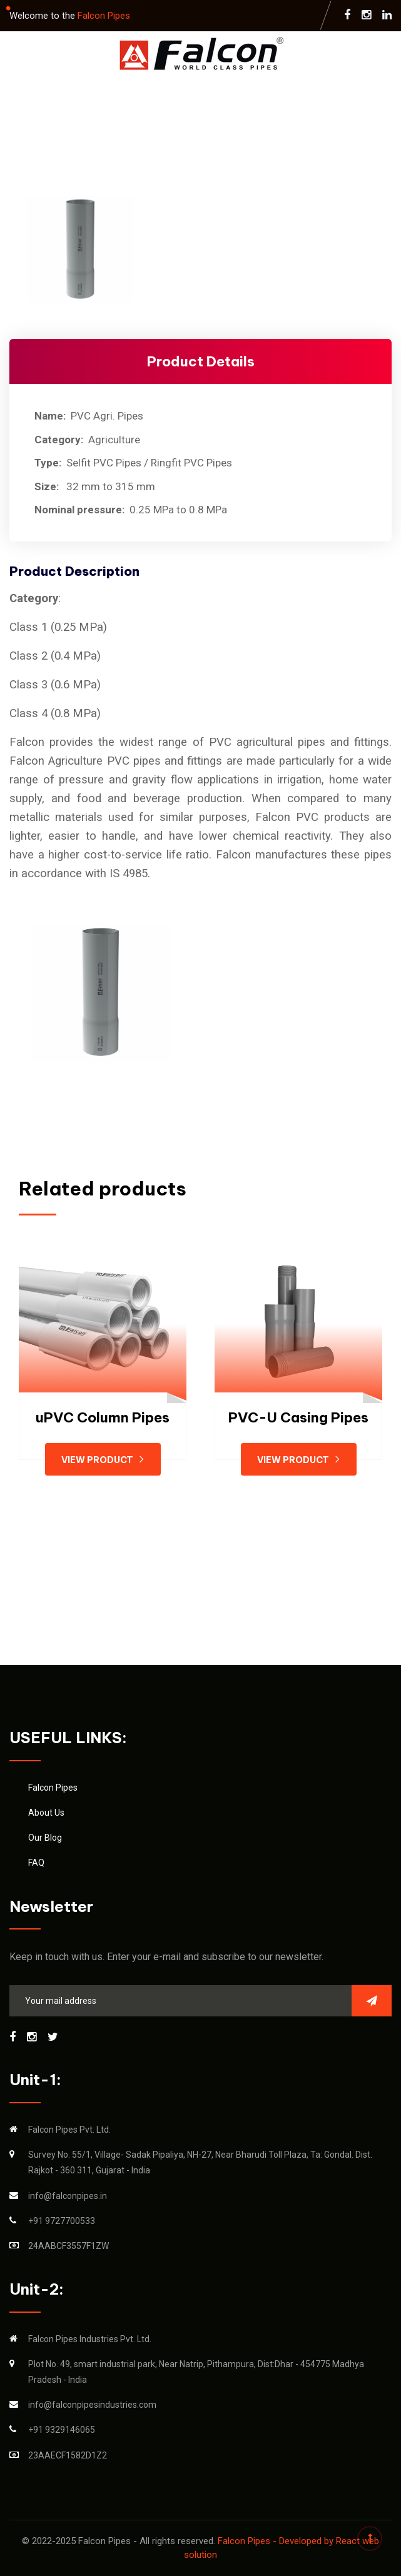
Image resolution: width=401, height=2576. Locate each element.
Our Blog (45, 1838)
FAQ (36, 1863)
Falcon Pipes (104, 15)
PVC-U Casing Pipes (298, 1417)
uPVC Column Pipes (103, 1417)
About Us (46, 1813)
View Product (103, 1460)
